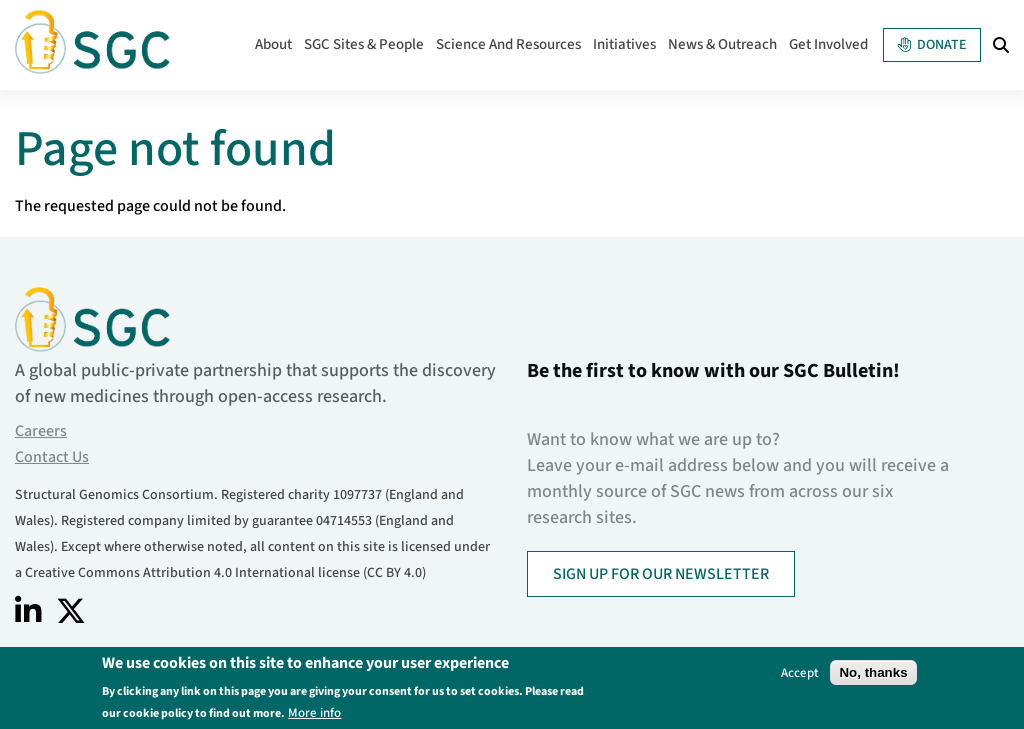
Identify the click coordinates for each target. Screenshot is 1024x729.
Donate (932, 45)
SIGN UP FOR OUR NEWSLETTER (661, 574)
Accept (800, 672)
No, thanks (873, 672)
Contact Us (52, 457)
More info (314, 712)
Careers (41, 431)
